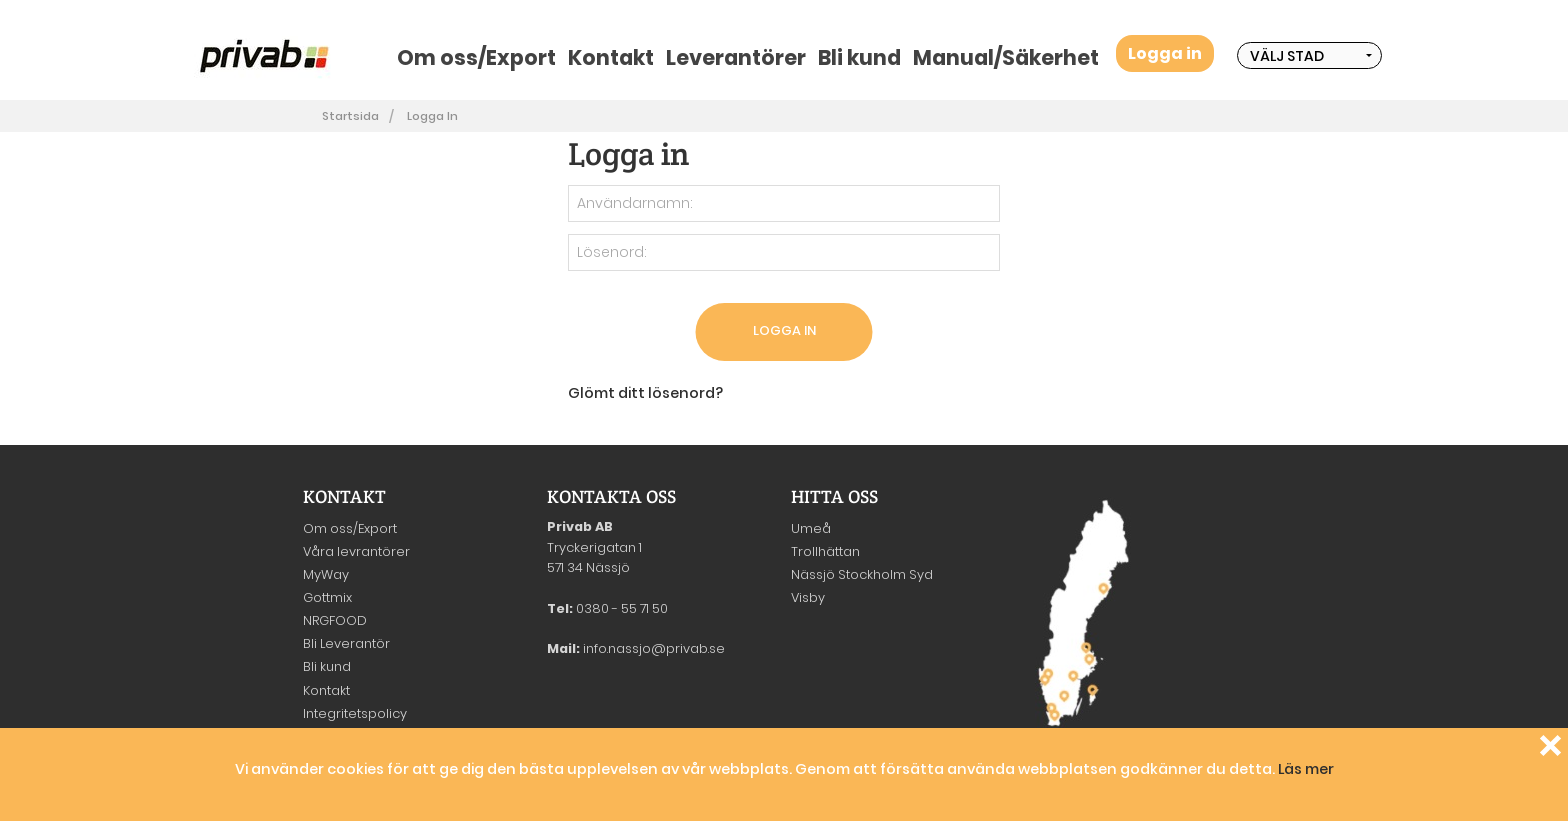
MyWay (326, 574)
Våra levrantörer (356, 551)
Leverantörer (736, 57)
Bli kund (859, 57)
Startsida (350, 116)
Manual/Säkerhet (1006, 57)
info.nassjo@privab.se (654, 648)
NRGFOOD (335, 620)
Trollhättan (825, 551)
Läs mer (1306, 769)
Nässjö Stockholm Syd (862, 574)
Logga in (1165, 53)
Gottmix (327, 597)
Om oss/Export (476, 57)
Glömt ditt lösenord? (645, 393)
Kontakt (611, 57)
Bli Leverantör (346, 643)
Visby (808, 597)
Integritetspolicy (355, 713)
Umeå (811, 528)
